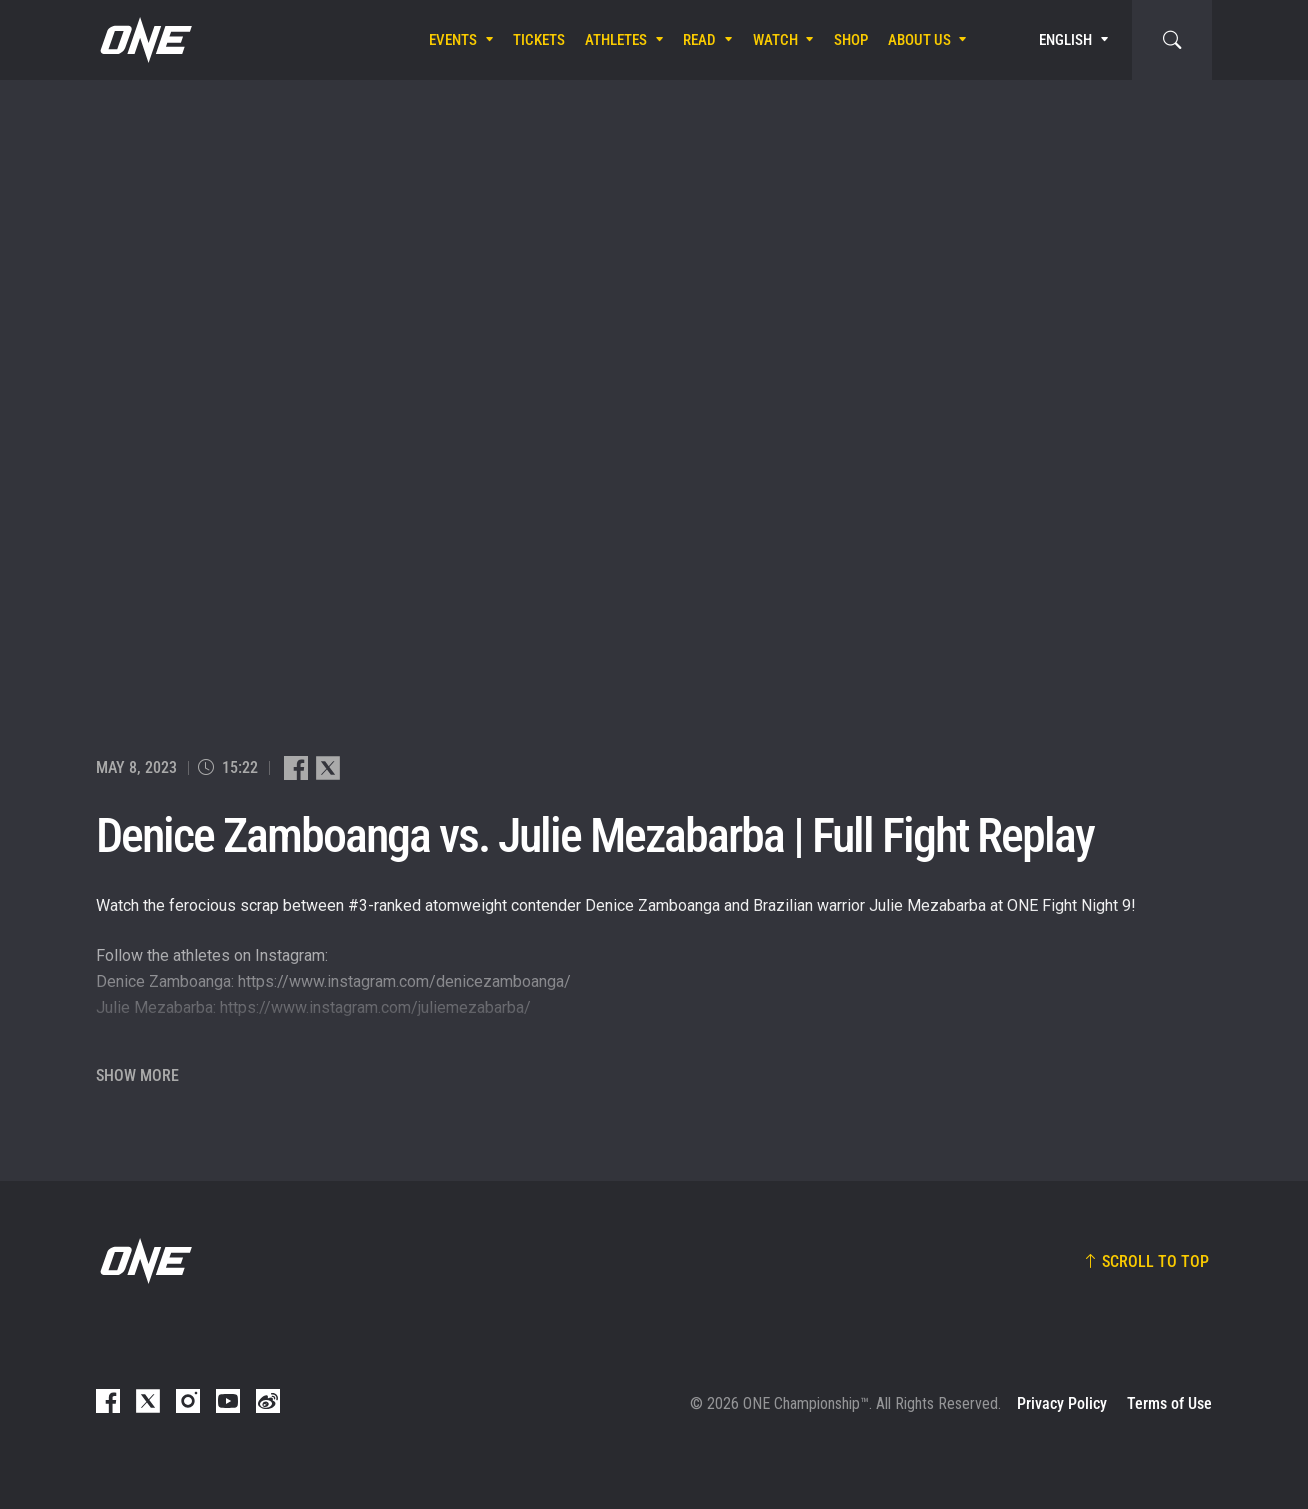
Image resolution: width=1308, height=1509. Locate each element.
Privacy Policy (1062, 1403)
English (1065, 40)
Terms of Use (1169, 1403)
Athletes (616, 40)
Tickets (539, 40)
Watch (775, 40)
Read (699, 40)
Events (453, 40)
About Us (919, 40)
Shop (851, 40)
